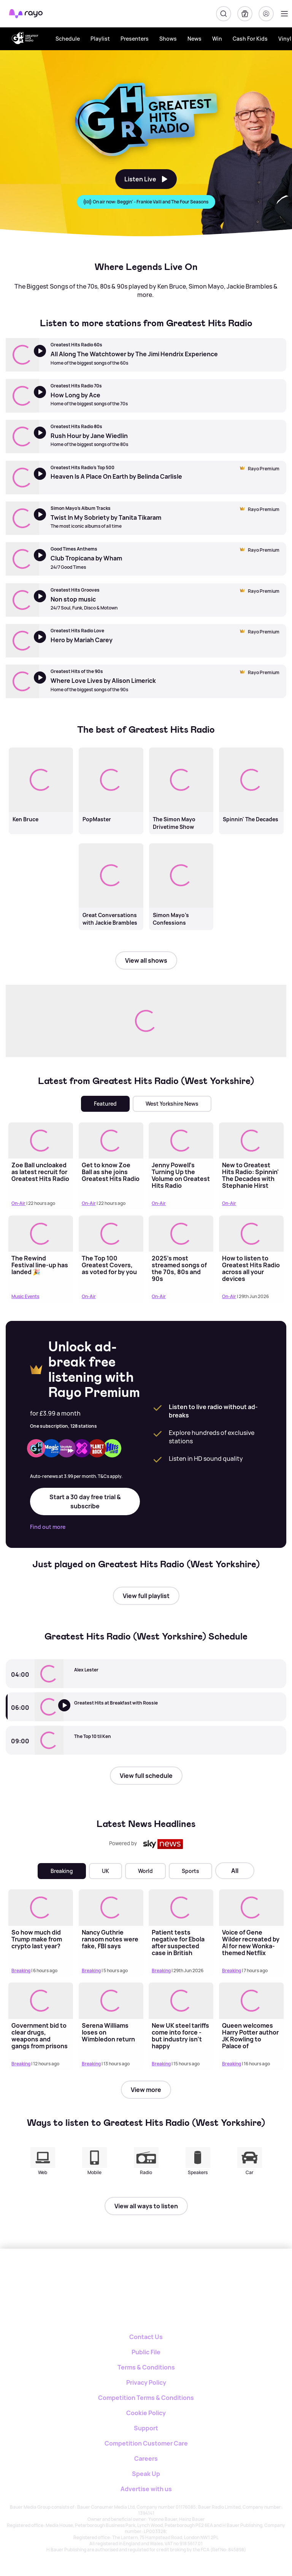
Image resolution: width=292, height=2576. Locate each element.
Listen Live (146, 179)
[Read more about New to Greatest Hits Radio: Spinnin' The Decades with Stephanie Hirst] (251, 1140)
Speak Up (146, 2474)
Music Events (25, 1296)
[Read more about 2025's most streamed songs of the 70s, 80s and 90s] (181, 1234)
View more (146, 2090)
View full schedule (146, 1775)
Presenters (135, 38)
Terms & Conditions (146, 2367)
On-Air (18, 1203)
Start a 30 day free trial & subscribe (85, 1501)
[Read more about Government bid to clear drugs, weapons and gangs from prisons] (40, 2000)
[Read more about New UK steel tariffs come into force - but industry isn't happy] (181, 2000)
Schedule (68, 38)
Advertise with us (146, 2489)
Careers (146, 2458)
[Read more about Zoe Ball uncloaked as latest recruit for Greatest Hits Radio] (40, 1140)
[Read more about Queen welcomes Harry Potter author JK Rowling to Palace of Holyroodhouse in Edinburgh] (251, 2000)
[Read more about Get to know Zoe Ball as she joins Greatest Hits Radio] (111, 1140)
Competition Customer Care (146, 2443)
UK (105, 1870)
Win (217, 38)
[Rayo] (123, 2275)
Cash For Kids (250, 38)
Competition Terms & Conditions (146, 2397)
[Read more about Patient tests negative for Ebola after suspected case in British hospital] (181, 1907)
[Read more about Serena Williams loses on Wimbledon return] (111, 2000)
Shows (168, 38)
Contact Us (146, 2337)
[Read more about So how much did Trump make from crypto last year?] (40, 1907)
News (194, 38)
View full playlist (146, 1596)
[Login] (266, 13)
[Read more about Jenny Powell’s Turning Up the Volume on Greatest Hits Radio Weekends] (181, 1140)
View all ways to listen (146, 2206)
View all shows (146, 960)
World (145, 1870)
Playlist (100, 38)
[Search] (223, 13)
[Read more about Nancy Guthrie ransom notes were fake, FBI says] (111, 1907)
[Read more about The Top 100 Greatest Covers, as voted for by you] (111, 1234)
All (234, 1871)
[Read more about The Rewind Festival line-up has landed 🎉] (40, 1234)
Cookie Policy (146, 2413)
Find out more (47, 1527)
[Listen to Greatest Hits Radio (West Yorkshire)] (69, 1713)
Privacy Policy (146, 2382)
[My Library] (244, 13)
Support (146, 2428)
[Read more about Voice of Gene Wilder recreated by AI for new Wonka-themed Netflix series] (251, 1907)
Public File (146, 2352)
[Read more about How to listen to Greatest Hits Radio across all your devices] (251, 1234)
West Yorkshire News (172, 1103)
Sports (190, 1870)
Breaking (62, 1870)
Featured (105, 1103)
